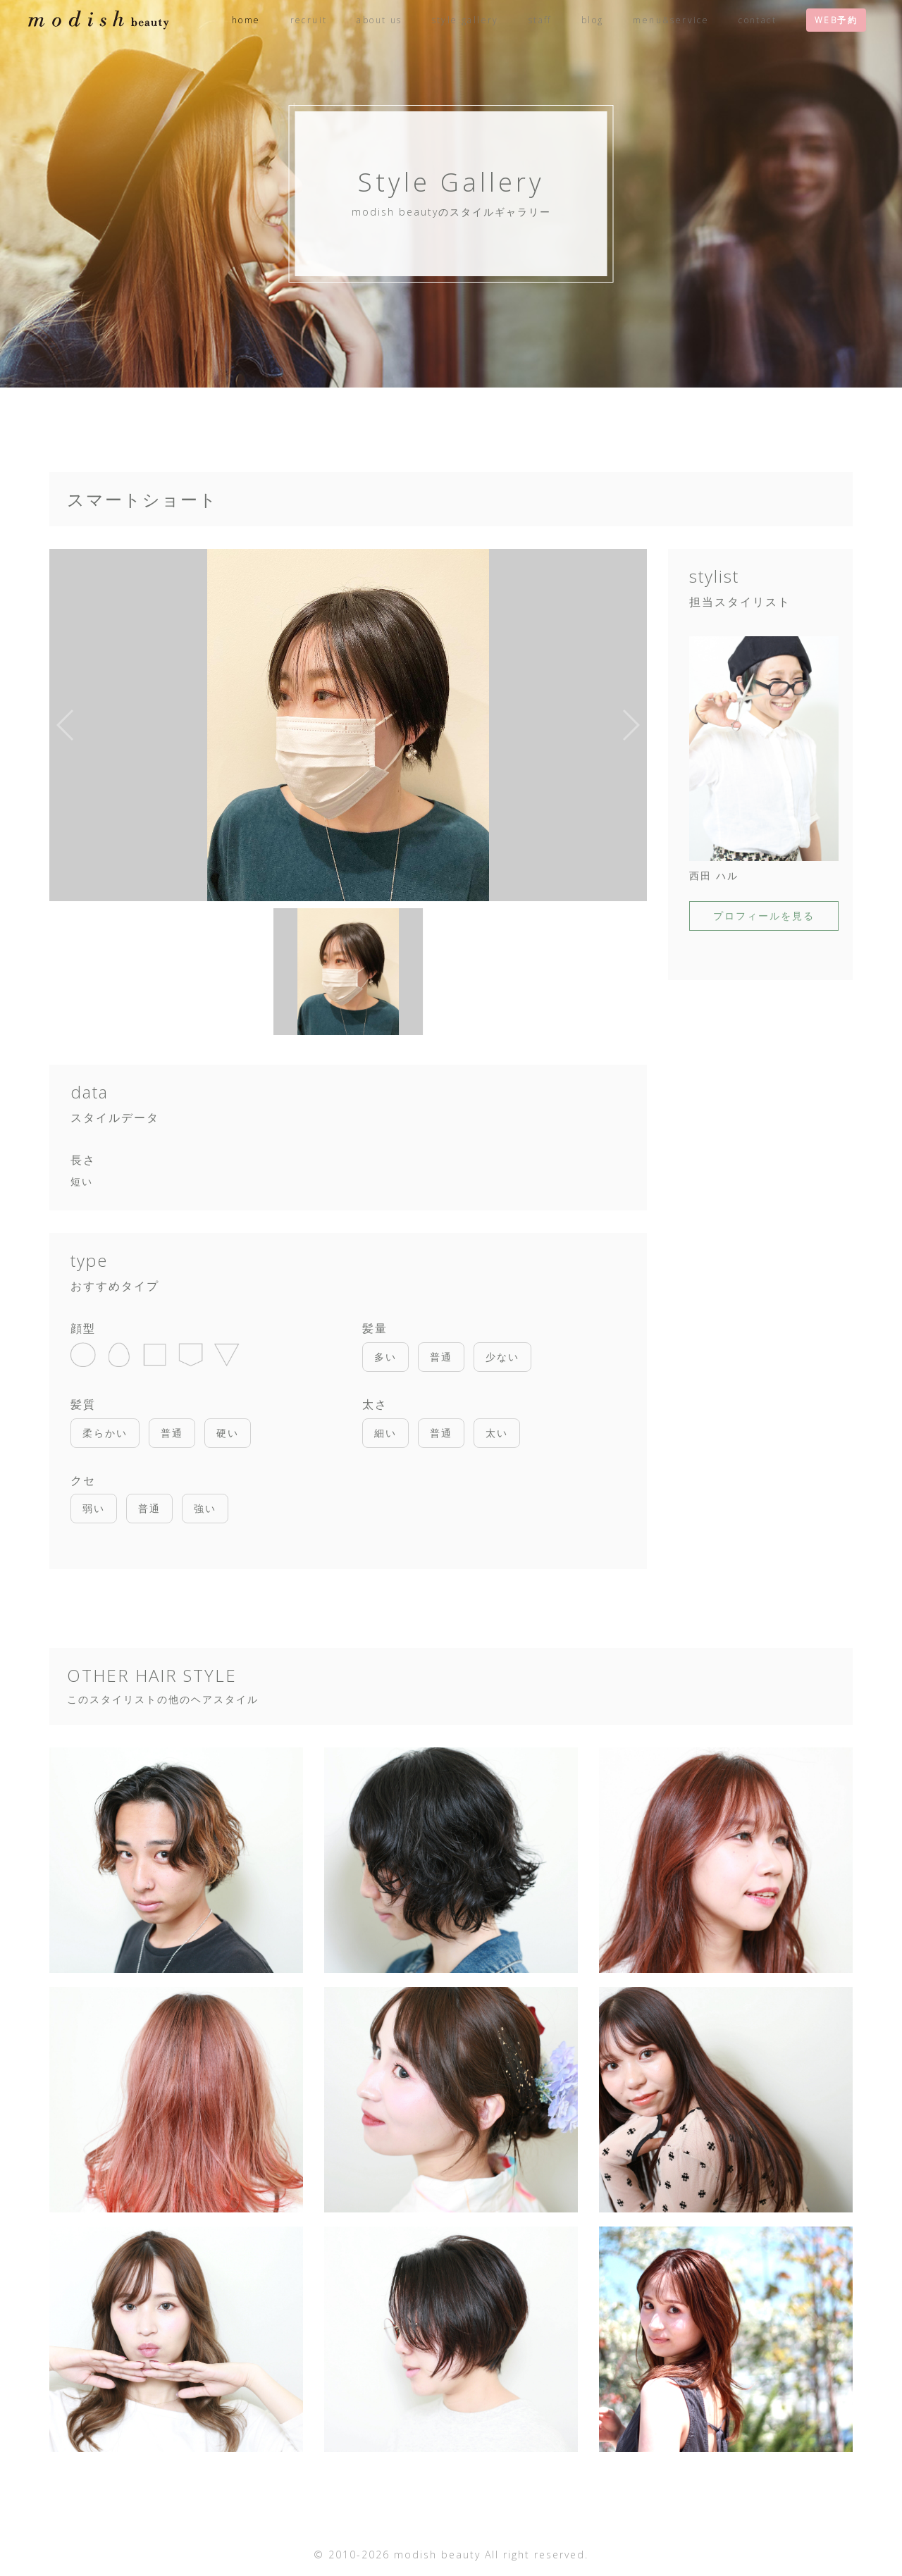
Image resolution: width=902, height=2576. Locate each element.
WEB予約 (836, 20)
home (246, 20)
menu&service (671, 20)
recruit (309, 20)
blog (592, 20)
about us (379, 20)
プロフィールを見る (764, 915)
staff (540, 20)
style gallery (465, 20)
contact (758, 20)
